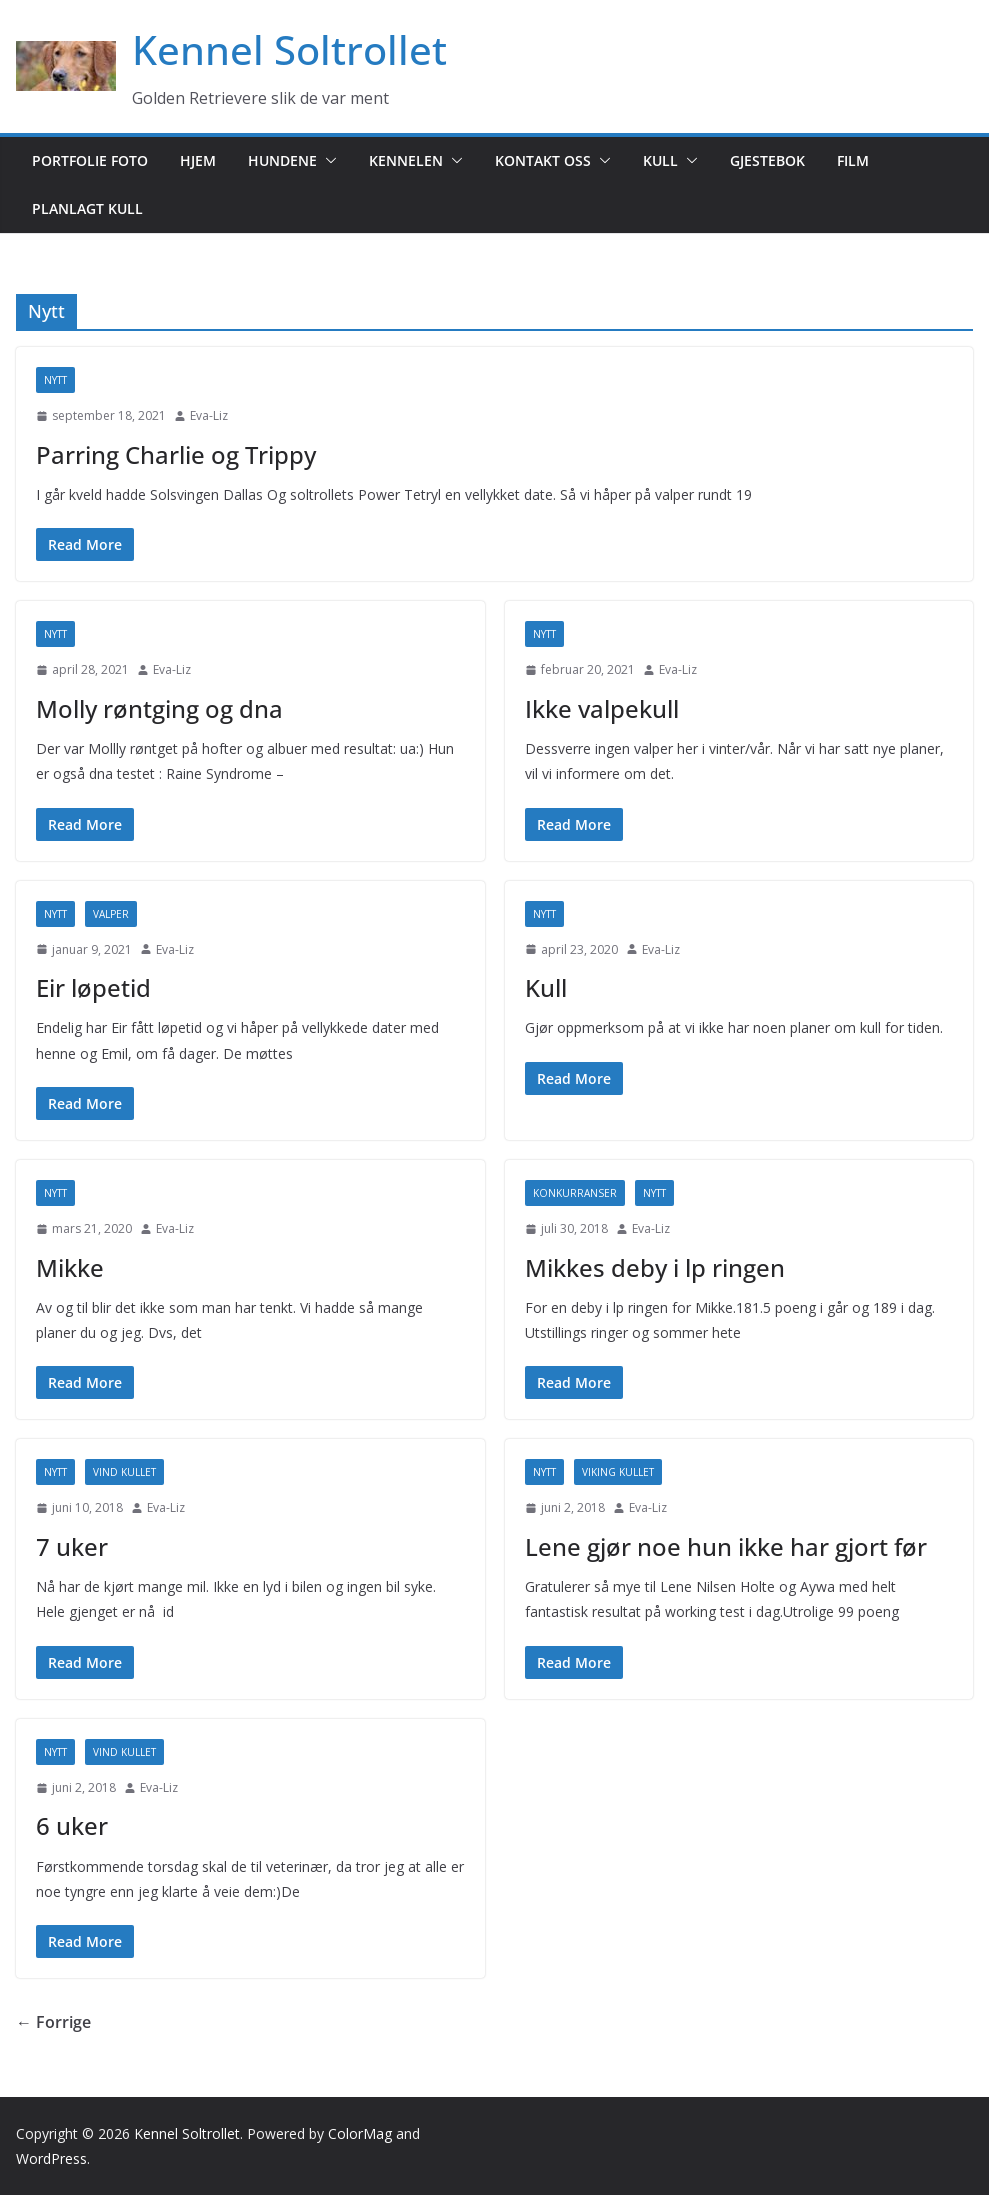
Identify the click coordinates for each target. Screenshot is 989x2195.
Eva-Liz (209, 415)
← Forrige (53, 2022)
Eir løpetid (93, 987)
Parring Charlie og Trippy (176, 454)
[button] (327, 161)
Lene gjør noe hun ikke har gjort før (726, 1546)
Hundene (282, 160)
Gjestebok (767, 160)
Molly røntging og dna (159, 708)
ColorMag (360, 2133)
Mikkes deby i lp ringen (655, 1267)
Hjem (198, 160)
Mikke (70, 1267)
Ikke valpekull (602, 708)
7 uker (72, 1546)
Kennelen (406, 160)
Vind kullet (124, 1472)
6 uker (72, 1825)
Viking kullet (618, 1472)
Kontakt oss (543, 160)
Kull (660, 160)
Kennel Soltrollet (289, 49)
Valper (111, 914)
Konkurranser (575, 1193)
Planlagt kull (87, 208)
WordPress (51, 2158)
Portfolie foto (90, 160)
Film (853, 160)
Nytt (55, 380)
